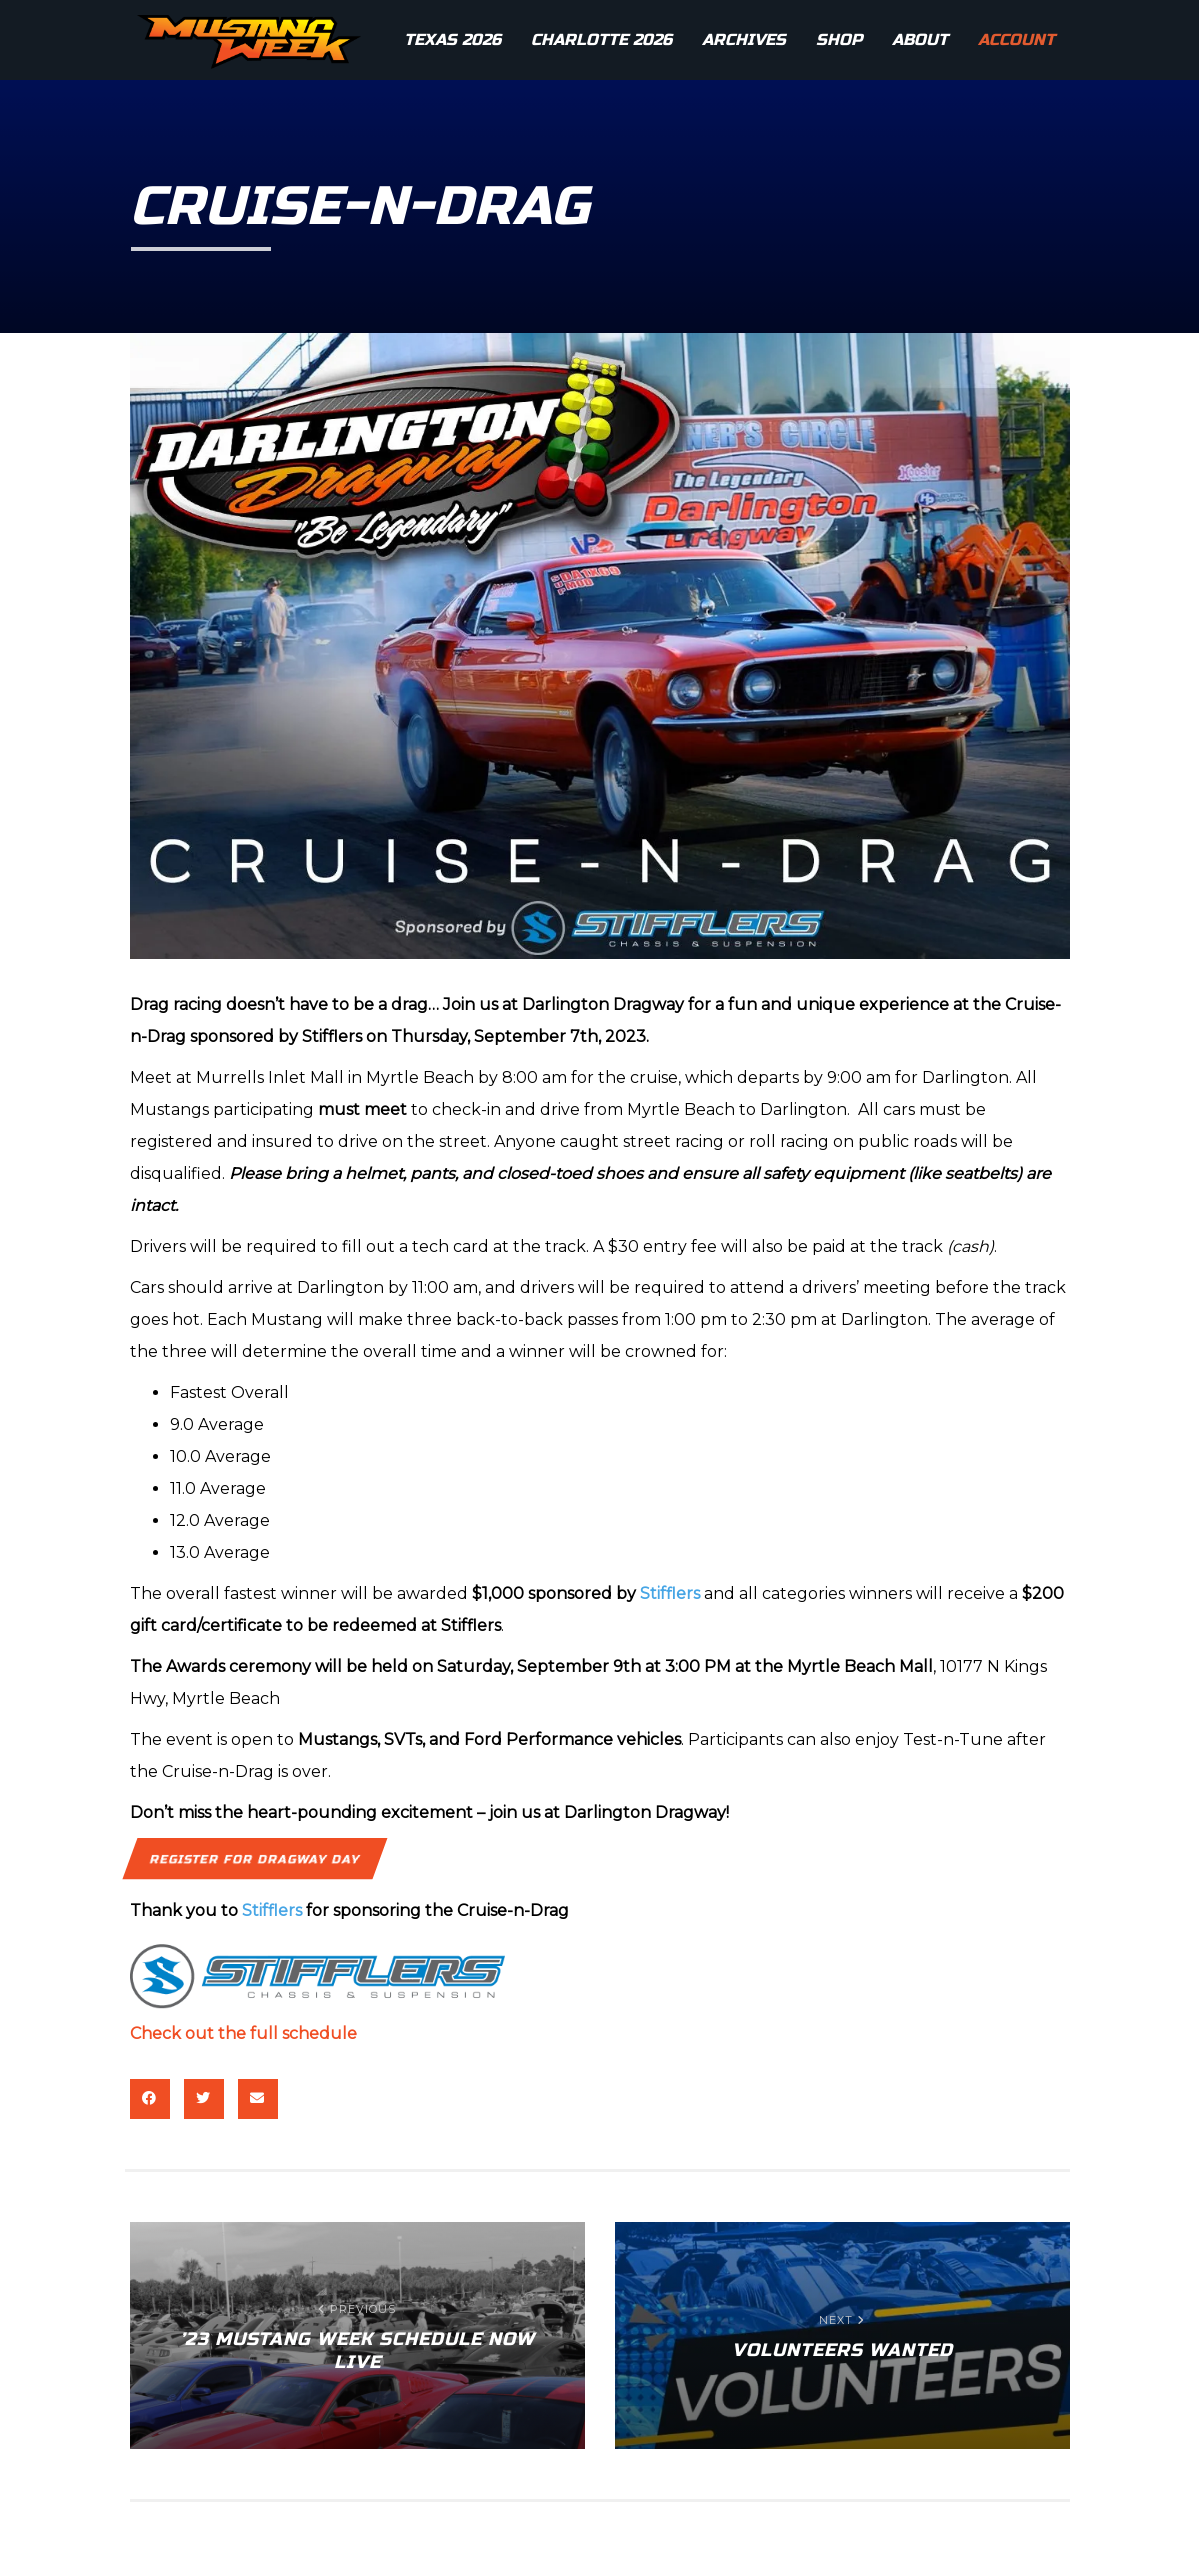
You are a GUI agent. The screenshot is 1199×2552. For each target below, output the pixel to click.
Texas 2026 (452, 39)
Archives (744, 39)
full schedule (303, 2033)
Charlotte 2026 (601, 39)
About (920, 39)
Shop (839, 39)
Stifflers (670, 1593)
